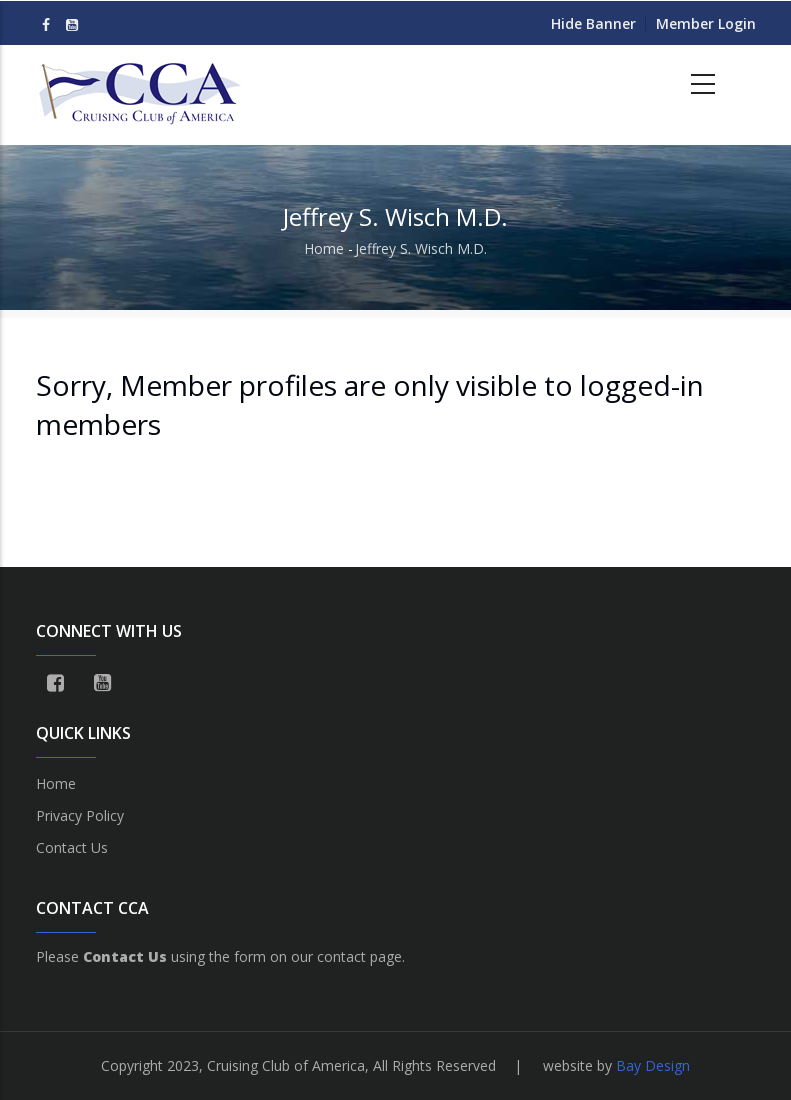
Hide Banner (593, 23)
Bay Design (653, 1065)
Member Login (706, 23)
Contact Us (72, 847)
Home (324, 248)
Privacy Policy (80, 815)
